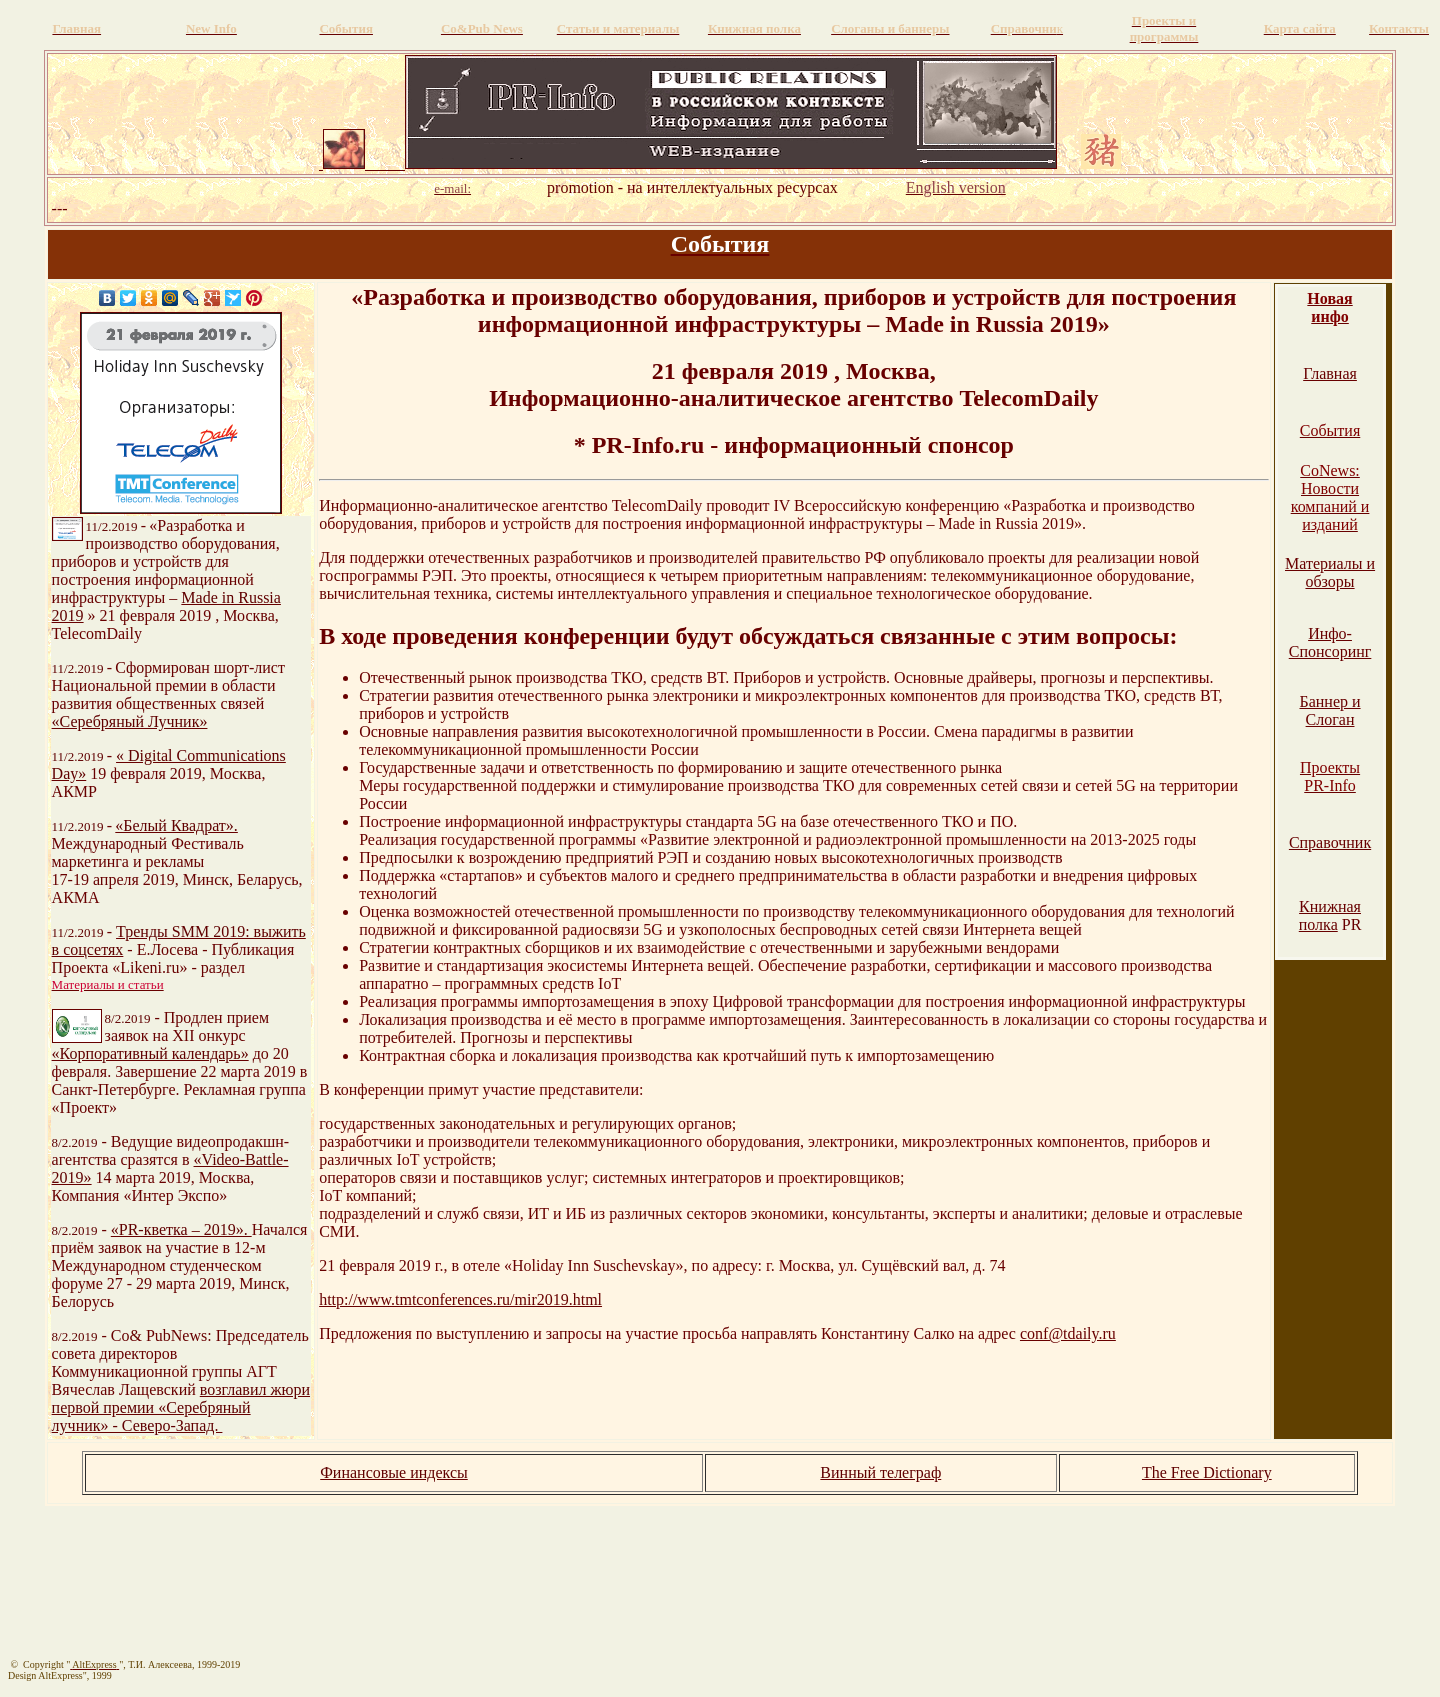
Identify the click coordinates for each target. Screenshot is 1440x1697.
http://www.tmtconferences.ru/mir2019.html (460, 1299)
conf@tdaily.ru (1068, 1333)
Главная (1330, 373)
